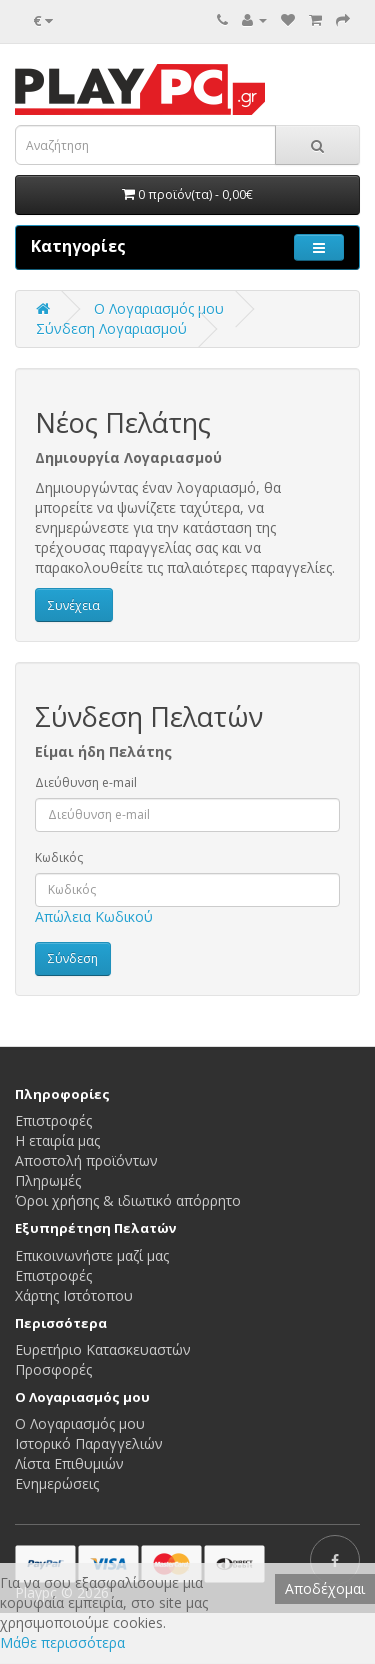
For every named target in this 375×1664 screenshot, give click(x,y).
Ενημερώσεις (57, 1483)
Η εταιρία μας (57, 1140)
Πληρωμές (48, 1180)
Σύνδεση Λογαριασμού (111, 328)
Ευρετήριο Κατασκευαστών (103, 1349)
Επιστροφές (53, 1120)
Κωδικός (59, 857)
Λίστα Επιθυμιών (69, 1463)
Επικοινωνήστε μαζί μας (92, 1255)
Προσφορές (53, 1369)
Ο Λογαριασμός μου (80, 1423)
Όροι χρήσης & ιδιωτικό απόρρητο (128, 1200)
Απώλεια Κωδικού (94, 916)
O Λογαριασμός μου (159, 308)
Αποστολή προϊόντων (86, 1160)
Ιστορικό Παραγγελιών (89, 1443)
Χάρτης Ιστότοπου (74, 1295)
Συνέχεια (74, 605)
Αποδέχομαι (325, 1588)
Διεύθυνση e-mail (86, 782)
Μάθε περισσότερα (62, 1642)
